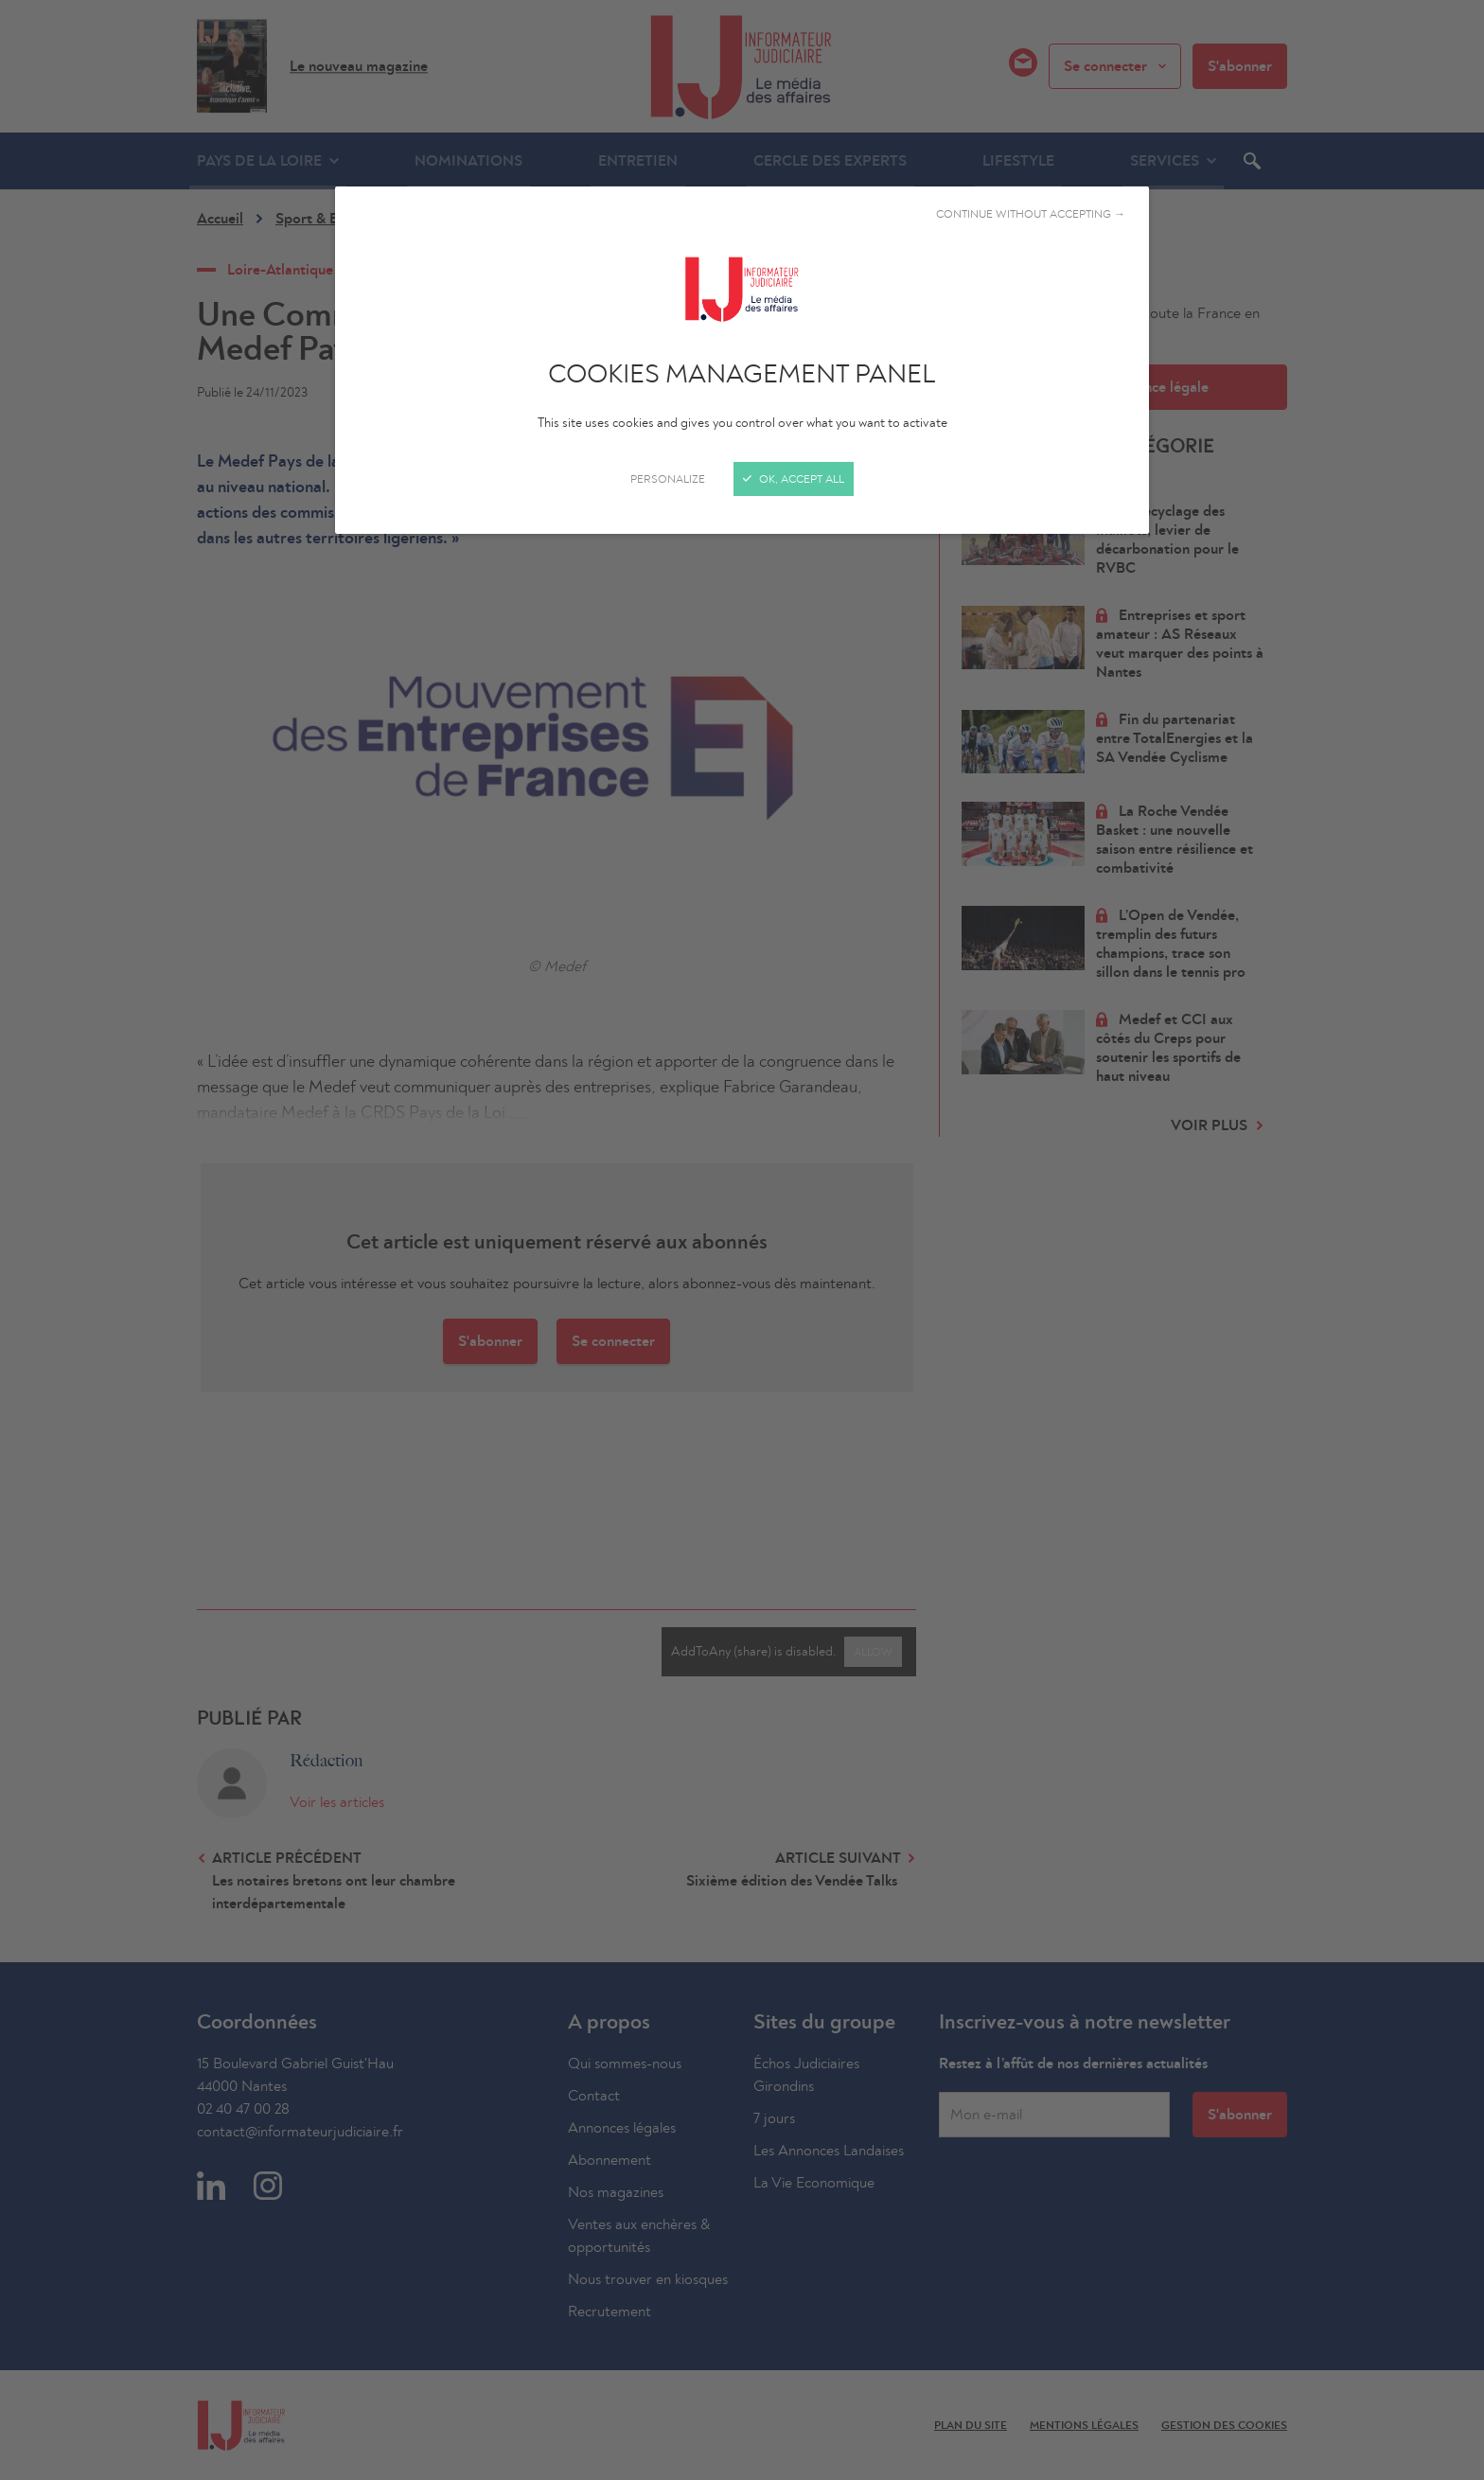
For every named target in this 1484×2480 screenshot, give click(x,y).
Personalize (667, 479)
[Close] (742, 1240)
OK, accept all (793, 479)
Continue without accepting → (1030, 214)
